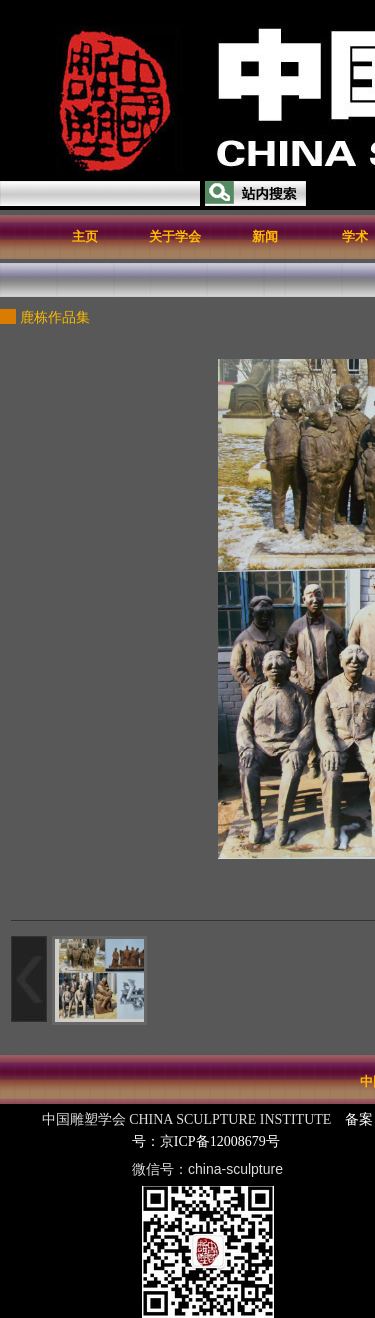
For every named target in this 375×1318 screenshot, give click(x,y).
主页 (85, 236)
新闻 (265, 236)
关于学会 (175, 236)
